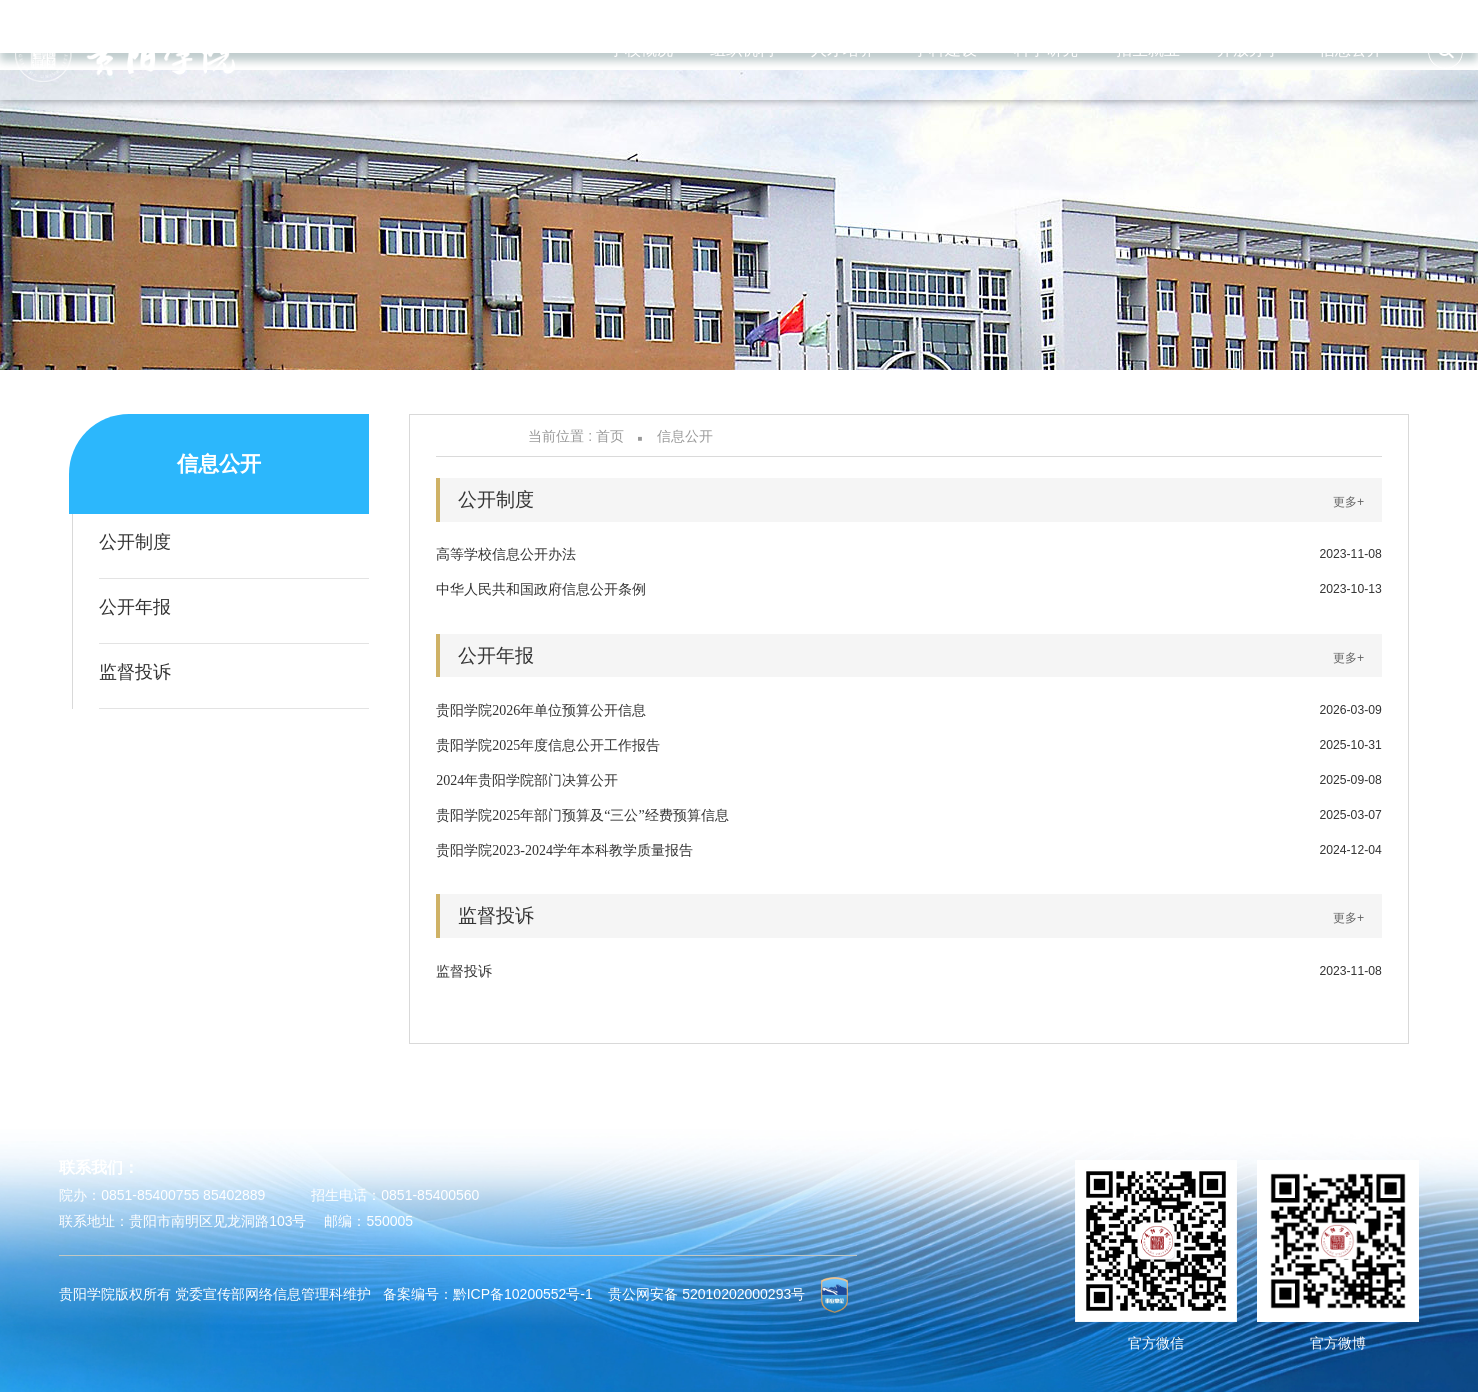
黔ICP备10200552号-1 (523, 1294)
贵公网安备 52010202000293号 (706, 1294)
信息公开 (685, 436)
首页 (610, 436)
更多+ (1348, 502)
